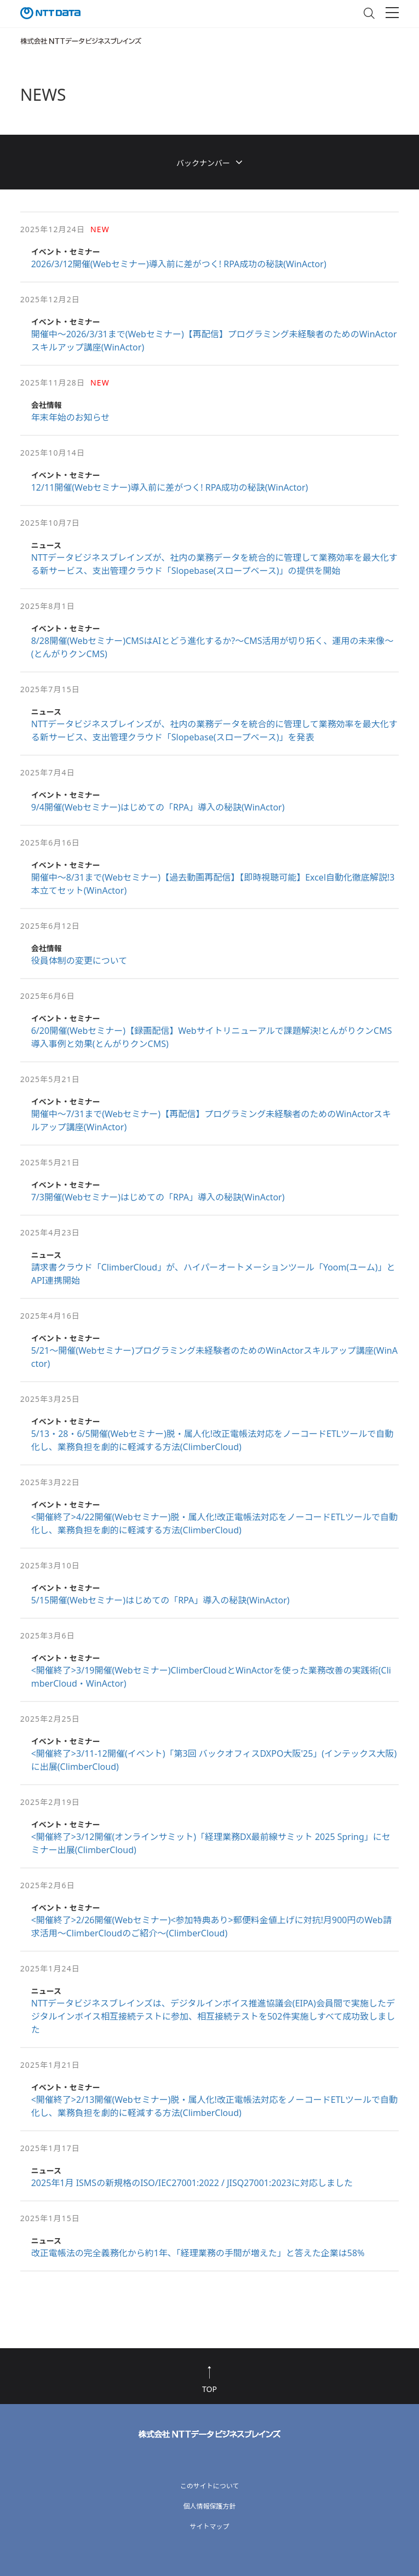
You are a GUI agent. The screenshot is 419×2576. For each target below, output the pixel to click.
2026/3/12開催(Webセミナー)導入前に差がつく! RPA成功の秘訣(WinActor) (178, 264)
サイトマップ (209, 2526)
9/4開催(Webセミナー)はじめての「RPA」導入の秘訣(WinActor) (158, 807)
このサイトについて (209, 2486)
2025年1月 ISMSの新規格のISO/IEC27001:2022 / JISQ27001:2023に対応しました (192, 2183)
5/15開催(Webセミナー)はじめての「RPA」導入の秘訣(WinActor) (160, 1600)
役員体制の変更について (79, 961)
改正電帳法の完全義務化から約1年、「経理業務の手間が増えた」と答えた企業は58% (198, 2253)
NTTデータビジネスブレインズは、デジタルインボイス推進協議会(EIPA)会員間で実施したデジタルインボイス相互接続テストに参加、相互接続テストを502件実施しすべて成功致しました (213, 2016)
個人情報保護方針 (209, 2506)
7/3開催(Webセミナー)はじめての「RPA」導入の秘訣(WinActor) (158, 1197)
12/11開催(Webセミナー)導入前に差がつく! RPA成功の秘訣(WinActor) (169, 487)
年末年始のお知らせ (70, 417)
